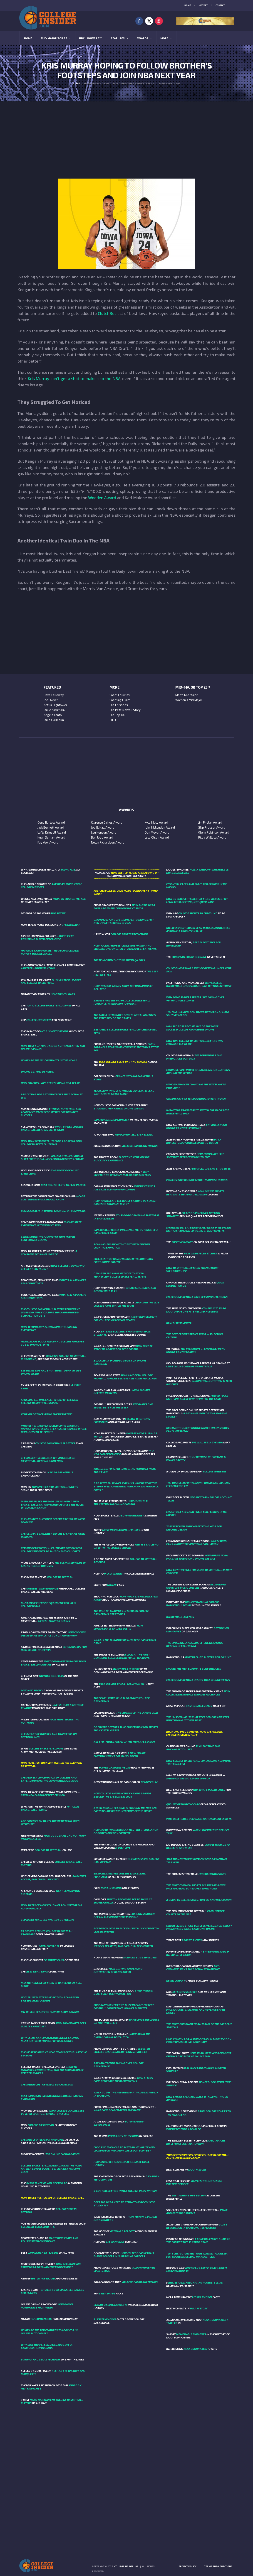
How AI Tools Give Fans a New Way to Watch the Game (197, 1397)
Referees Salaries (184, 1991)
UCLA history (199, 2308)
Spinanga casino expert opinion (43, 1795)
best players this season (189, 2195)
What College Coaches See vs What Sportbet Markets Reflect (52, 2112)
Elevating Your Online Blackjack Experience (121, 1159)
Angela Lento (53, 715)
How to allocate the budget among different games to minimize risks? (125, 1202)
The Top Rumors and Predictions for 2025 (194, 1057)
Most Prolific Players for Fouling (207, 1657)
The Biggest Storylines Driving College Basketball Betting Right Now (48, 1459)
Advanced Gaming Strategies (211, 1168)
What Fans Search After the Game (117, 2110)
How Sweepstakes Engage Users (118, 1627)
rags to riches (192, 1940)
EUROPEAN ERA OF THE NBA (189, 956)
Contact (220, 5)
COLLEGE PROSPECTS (39, 1019)
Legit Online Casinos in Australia (189, 1366)
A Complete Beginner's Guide (49, 1252)
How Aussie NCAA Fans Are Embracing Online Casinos (124, 906)
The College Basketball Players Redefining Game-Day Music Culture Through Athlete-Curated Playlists (50, 1312)
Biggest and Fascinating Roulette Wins (195, 2282)
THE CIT (114, 720)
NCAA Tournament (196, 2348)
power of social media (114, 1767)
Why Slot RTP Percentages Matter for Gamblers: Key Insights (47, 2346)
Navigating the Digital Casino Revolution (122, 2035)
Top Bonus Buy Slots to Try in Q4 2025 (119, 960)
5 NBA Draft (107, 2293)
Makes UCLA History (125, 1669)
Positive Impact (182, 1242)
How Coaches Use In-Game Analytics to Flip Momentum (53, 1634)
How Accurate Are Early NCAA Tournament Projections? (51, 2265)
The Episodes (118, 705)
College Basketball (60, 1577)
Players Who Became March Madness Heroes (197, 1179)
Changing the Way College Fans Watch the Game (126, 1304)
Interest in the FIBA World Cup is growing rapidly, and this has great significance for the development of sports (54, 1428)
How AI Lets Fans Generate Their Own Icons (123, 2079)
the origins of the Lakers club (137, 1712)
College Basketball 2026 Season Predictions (197, 1296)
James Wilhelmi (54, 720)
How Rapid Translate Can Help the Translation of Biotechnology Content (126, 1831)
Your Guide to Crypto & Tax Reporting (46, 1414)
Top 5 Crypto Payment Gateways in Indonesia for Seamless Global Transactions (197, 2255)
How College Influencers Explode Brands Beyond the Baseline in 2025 (122, 1795)
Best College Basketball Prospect (122, 1683)
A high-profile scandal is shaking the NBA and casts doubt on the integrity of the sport (125, 1809)
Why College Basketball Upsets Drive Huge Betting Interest (198, 984)
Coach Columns (119, 695)
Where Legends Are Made (183, 2129)
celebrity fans (54, 1960)
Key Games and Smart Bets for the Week (123, 1406)
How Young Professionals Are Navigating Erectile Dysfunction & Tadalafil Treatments (125, 947)
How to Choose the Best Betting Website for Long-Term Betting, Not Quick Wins (197, 900)
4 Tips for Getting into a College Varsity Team (125, 2190)
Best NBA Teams (37, 1971)
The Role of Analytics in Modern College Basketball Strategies (121, 1612)
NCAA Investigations (54, 1031)
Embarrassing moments (110, 2304)
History (203, 5)
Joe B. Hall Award (102, 827)
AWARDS (142, 38)
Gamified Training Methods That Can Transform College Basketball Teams (120, 1275)
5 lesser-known (105, 2319)
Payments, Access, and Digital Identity (54, 1877)
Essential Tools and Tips (38, 2226)
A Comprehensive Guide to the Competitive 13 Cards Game (198, 2240)
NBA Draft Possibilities (209, 1789)
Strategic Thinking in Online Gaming (119, 1108)
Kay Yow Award (47, 842)
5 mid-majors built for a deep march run (123, 1992)
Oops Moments (49, 1945)
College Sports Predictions (129, 934)
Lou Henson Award (104, 832)
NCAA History (197, 2169)
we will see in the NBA (207, 1442)
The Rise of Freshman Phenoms (42, 2139)
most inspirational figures (121, 1529)
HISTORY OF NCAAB (43, 2278)
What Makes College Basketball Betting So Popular (52, 1128)
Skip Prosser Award (211, 827)
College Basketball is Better (55, 1443)
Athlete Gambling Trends (139, 1145)
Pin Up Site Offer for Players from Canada (50, 2011)
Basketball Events (199, 1705)
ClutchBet (107, 313)
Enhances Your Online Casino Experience (196, 1126)
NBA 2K (112, 1584)
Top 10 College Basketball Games (49, 1005)
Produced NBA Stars (212, 1873)
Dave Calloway (54, 695)
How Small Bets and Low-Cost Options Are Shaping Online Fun (198, 2054)
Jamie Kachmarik (54, 710)
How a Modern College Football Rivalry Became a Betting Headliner (125, 1377)
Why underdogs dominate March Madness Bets (198, 1818)
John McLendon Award (160, 827)
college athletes (214, 1471)
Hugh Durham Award (51, 837)
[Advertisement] (126, 147)
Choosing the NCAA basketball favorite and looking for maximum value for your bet (124, 2149)
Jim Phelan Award (210, 822)
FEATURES (118, 38)
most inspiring (111, 1887)
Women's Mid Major (188, 700)
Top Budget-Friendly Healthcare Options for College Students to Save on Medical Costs (51, 1549)
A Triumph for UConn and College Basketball (51, 981)
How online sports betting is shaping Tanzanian (195, 1193)
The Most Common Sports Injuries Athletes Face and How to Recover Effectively (196, 1887)
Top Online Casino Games (62, 2154)
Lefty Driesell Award (51, 832)
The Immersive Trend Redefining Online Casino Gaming (195, 1350)
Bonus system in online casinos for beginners (53, 1210)
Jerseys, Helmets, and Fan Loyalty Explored (123, 1946)
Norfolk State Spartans (139, 1957)
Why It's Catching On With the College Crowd (126, 1546)
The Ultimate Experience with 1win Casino (51, 1223)
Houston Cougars (63, 994)
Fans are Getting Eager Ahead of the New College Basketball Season (49, 1401)
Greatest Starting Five (42, 1588)
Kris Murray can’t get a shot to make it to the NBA (74, 378)
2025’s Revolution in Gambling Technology (196, 2226)
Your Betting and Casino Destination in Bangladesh (118, 1970)
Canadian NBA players (43, 2252)
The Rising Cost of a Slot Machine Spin (47, 2084)
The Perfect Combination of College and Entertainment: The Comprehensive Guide (49, 1779)
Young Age (68, 869)
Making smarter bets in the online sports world (124, 1915)
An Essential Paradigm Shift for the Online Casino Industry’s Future (52, 1157)
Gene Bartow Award (51, 822)
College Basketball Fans (46, 1748)
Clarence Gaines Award (106, 822)
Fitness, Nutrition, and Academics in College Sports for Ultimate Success (51, 1112)
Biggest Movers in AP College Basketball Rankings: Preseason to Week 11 (122, 1002)
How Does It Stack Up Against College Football (123, 1347)
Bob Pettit (58, 913)
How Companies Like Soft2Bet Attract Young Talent (195, 1155)
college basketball (48, 1850)
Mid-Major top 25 (54, 38)
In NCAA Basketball (60, 1472)
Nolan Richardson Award (107, 842)
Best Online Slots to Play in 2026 (63, 1184)
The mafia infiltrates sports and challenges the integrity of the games (125, 1016)
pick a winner (113, 1573)
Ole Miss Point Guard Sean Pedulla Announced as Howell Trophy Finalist (198, 929)
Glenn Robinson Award (213, 832)
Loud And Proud (31, 1690)
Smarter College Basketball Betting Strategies (122, 2050)
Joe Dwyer (51, 700)
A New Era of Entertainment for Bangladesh (120, 1754)
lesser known (202, 2297)
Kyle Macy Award (156, 822)
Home (187, 5)
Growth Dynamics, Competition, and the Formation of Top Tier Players (52, 2070)
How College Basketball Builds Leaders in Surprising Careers (124, 2254)
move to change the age (69, 898)
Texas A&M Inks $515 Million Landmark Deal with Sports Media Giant (124, 1092)
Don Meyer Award (157, 832)
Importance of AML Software (46, 2183)
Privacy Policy (187, 2566)
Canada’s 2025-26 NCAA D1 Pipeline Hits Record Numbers (196, 1310)
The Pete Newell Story (125, 710)
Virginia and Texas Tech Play (40, 2359)
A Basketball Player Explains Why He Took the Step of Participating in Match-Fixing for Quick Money (126, 1486)
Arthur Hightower (55, 705)
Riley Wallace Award (212, 837)
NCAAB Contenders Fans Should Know (53, 1198)
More (164, 38)
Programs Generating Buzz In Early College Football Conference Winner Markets (124, 2006)
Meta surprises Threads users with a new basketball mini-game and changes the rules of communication (52, 1504)
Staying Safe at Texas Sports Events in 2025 (196, 1098)
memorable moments (191, 2334)
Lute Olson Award (157, 837)
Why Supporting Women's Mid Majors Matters (122, 1173)
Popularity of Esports (123, 2135)
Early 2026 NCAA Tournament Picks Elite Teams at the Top (126, 1047)
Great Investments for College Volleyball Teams (125, 1318)
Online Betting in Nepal (37, 1071)
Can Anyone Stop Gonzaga (111, 1119)
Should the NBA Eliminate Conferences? (193, 1668)
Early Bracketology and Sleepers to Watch (193, 1141)
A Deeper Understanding (38, 968)
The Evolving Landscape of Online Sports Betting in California (194, 1644)
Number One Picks (51, 1675)
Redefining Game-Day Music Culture (196, 1586)
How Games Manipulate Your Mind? (47, 2306)
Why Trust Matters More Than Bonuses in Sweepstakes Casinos (50, 1999)
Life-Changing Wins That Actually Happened (193, 1967)
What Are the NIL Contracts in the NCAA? (49, 1060)
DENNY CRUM (149, 1782)
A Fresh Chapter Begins (54, 1620)
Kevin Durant (175, 1980)
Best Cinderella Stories (200, 1253)
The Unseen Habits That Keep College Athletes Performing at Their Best (197, 1718)
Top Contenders (41, 2318)
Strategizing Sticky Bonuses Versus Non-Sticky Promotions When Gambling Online (199, 1927)
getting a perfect (122, 2231)
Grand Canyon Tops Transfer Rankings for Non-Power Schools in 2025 (124, 921)
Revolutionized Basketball (134, 1134)
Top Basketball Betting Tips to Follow (47, 1919)
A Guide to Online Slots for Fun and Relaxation (198, 1899)
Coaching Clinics (120, 700)
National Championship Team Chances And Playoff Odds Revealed (50, 952)
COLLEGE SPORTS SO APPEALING (197, 913)
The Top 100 (117, 715)
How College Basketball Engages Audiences (198, 1693)
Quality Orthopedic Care (183, 1804)
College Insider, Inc (126, 2566)
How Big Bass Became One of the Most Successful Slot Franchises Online (192, 1028)
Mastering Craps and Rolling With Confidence (49, 2239)
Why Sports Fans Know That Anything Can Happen (196, 1542)
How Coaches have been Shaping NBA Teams (50, 1082)
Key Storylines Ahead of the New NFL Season (124, 1741)
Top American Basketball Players (55, 1486)
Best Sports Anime (179, 1322)
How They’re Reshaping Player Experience (47, 937)
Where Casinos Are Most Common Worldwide (124, 1188)
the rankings (115, 2241)
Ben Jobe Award (102, 837)
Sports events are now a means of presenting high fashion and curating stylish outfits (198, 1229)
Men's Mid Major (186, 695)
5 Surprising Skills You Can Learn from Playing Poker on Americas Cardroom (198, 2040)
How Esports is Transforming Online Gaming (121, 1502)
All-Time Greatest (131, 1515)
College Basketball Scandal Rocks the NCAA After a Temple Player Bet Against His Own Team (51, 2168)
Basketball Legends (180, 1616)
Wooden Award (102, 497)
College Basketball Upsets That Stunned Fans (198, 1679)
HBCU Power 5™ (90, 38)
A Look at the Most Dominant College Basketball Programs (122, 1656)
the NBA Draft (72, 924)
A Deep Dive (123, 1847)
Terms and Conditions (218, 2566)
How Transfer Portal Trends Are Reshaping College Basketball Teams (51, 1142)
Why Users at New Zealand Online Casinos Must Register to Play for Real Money (50, 2039)
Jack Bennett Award (50, 827)
